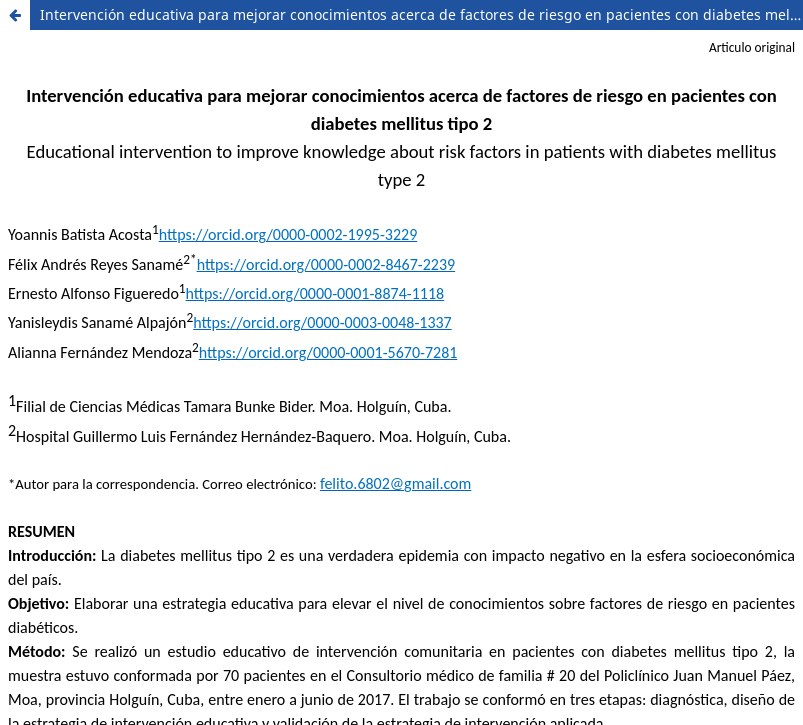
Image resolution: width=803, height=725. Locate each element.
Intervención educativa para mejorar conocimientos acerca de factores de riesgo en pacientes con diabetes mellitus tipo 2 (421, 14)
